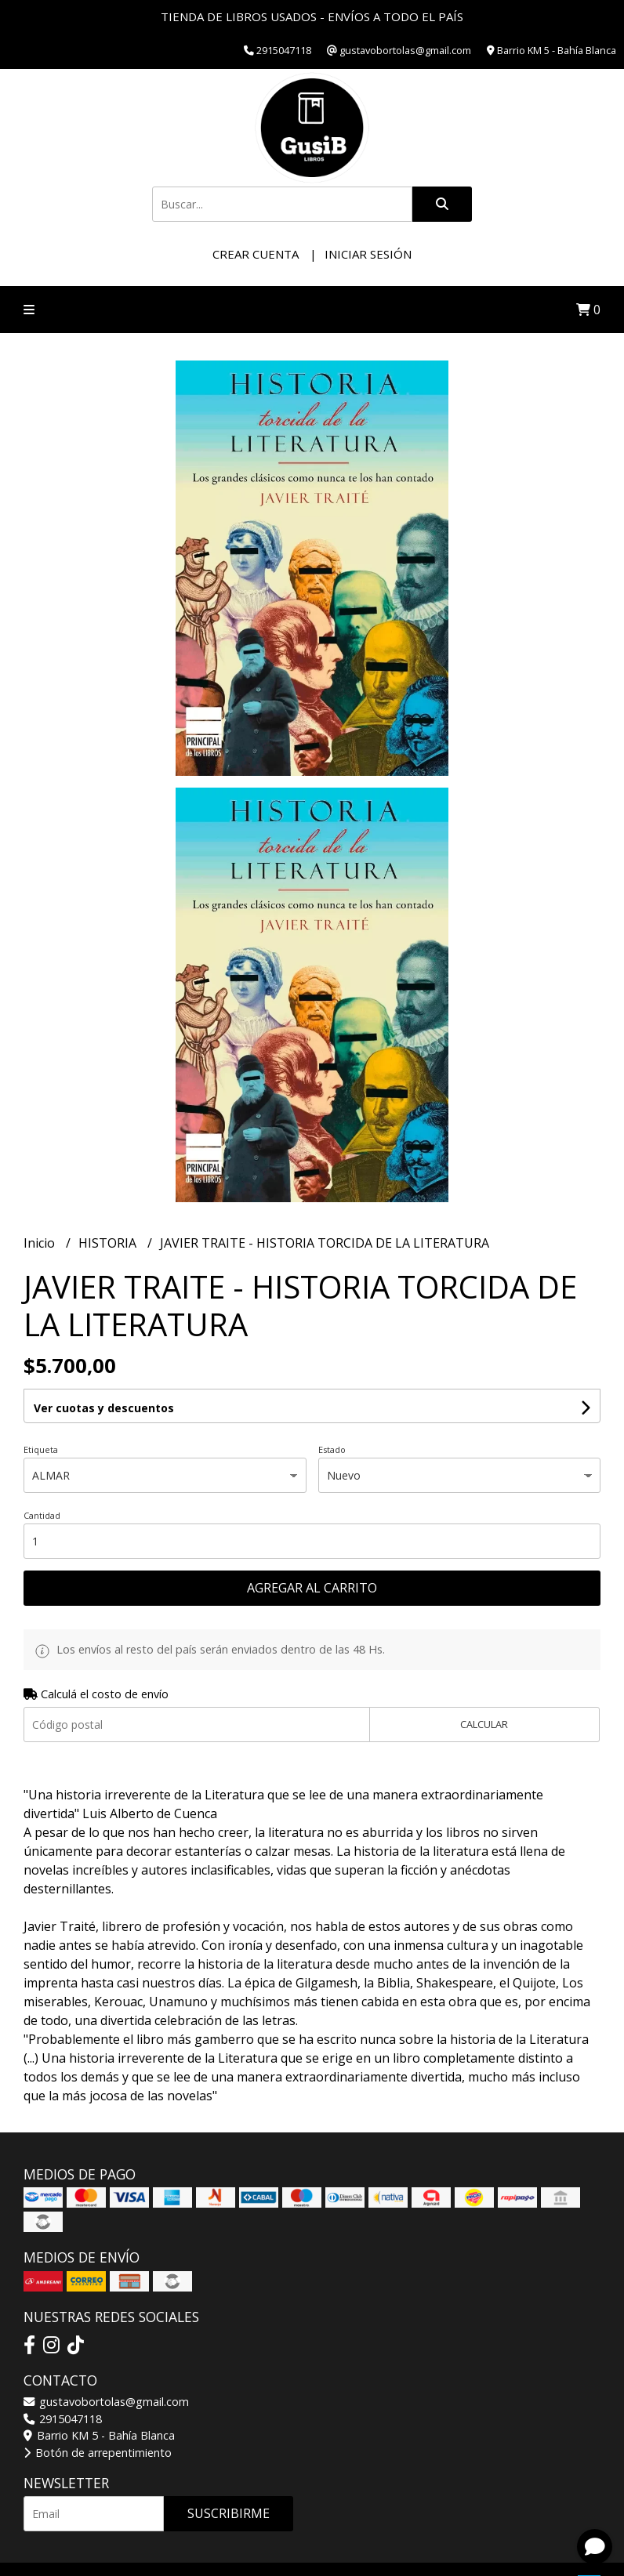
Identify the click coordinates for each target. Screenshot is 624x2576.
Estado (332, 1449)
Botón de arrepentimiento (98, 2452)
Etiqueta (41, 1449)
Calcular (484, 1724)
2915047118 (63, 2418)
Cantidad (42, 1515)
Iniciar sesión (368, 254)
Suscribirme (228, 2513)
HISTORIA (109, 1243)
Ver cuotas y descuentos (104, 1407)
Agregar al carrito (312, 1587)
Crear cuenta (255, 254)
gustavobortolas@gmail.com (106, 2401)
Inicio (41, 1243)
